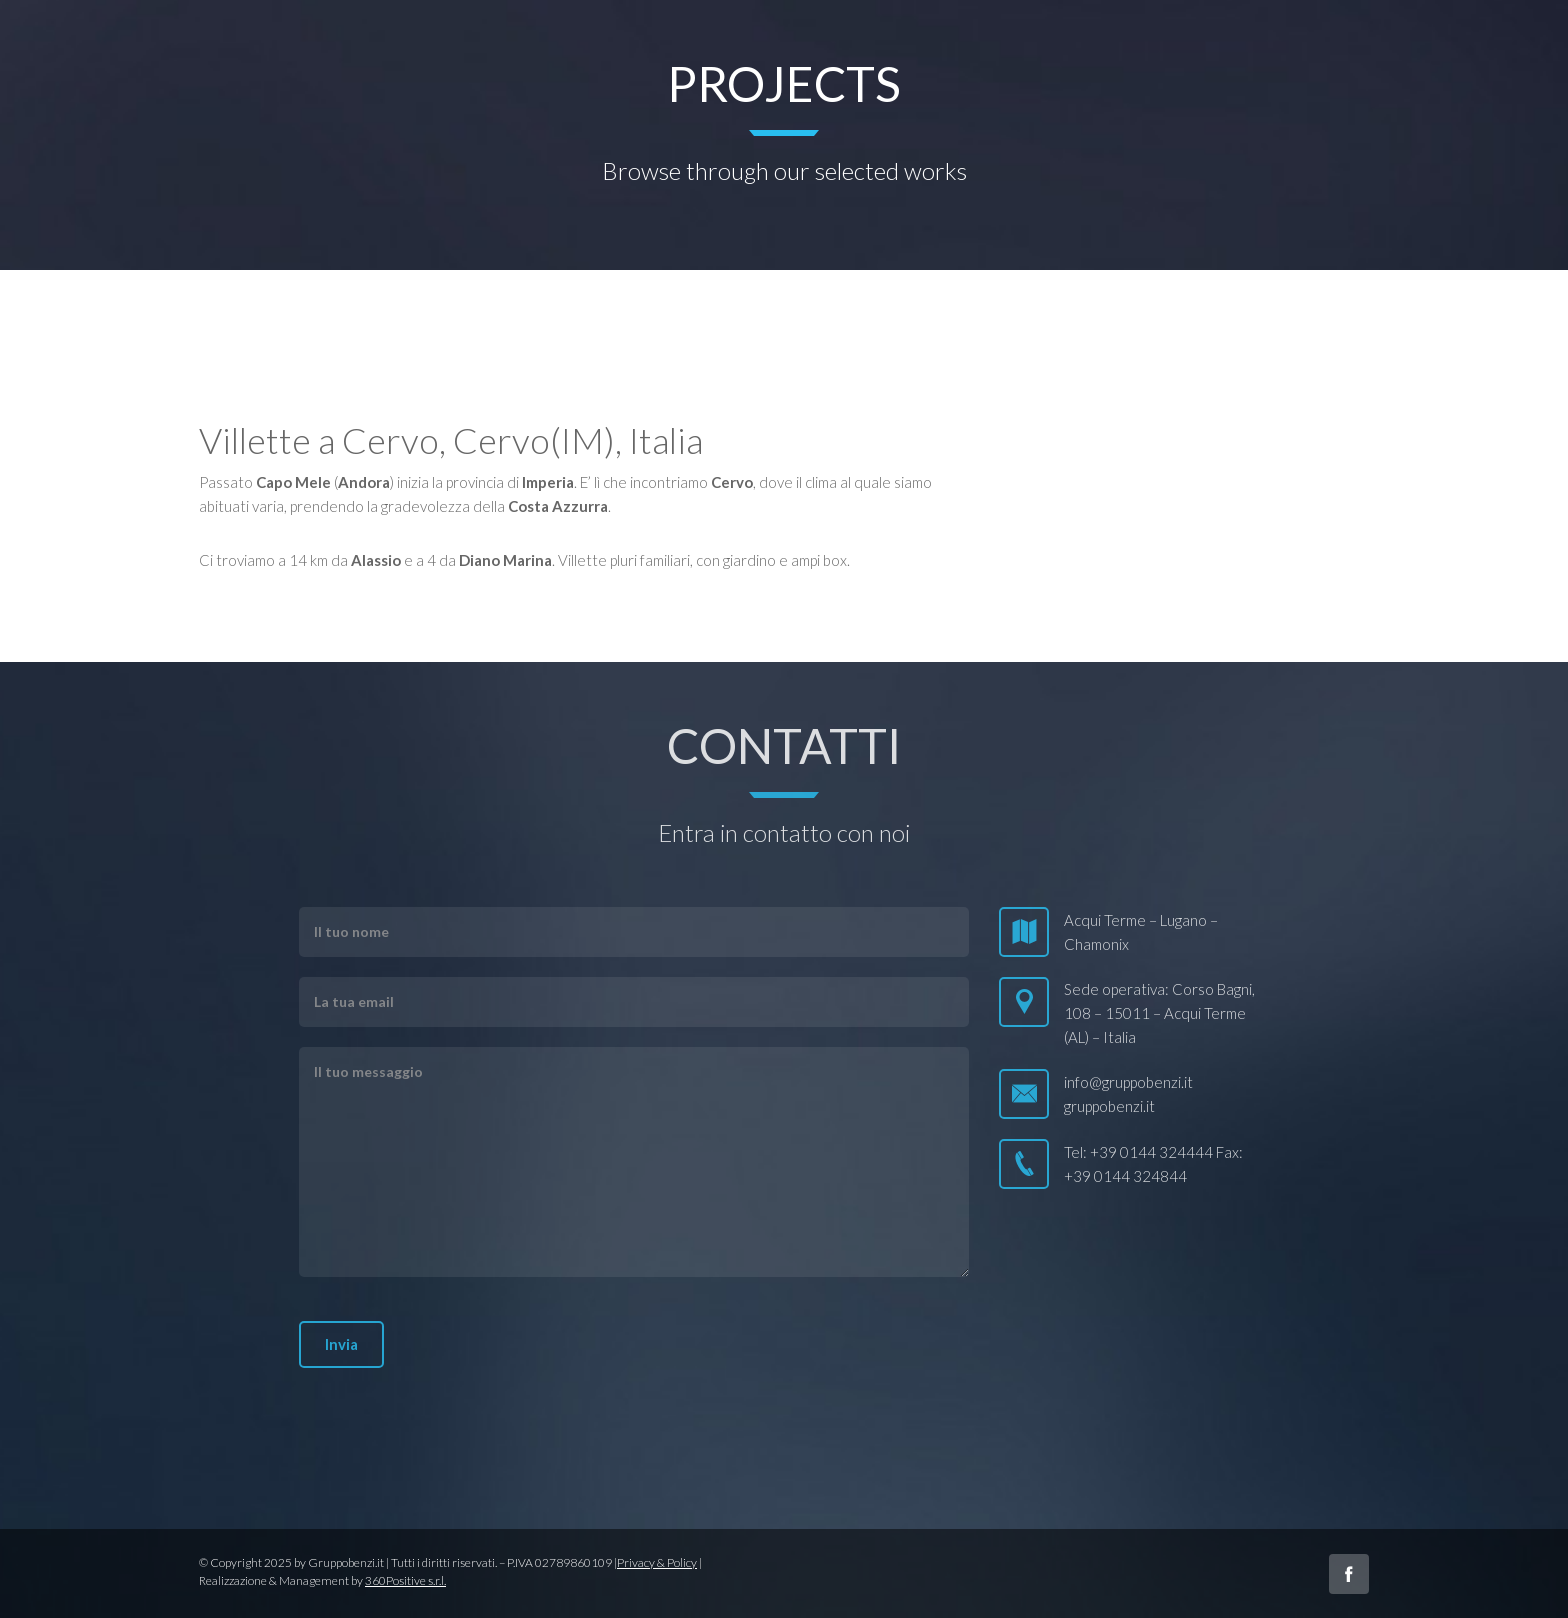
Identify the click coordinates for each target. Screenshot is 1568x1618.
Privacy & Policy (657, 1562)
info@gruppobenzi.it (1128, 1082)
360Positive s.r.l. (405, 1580)
